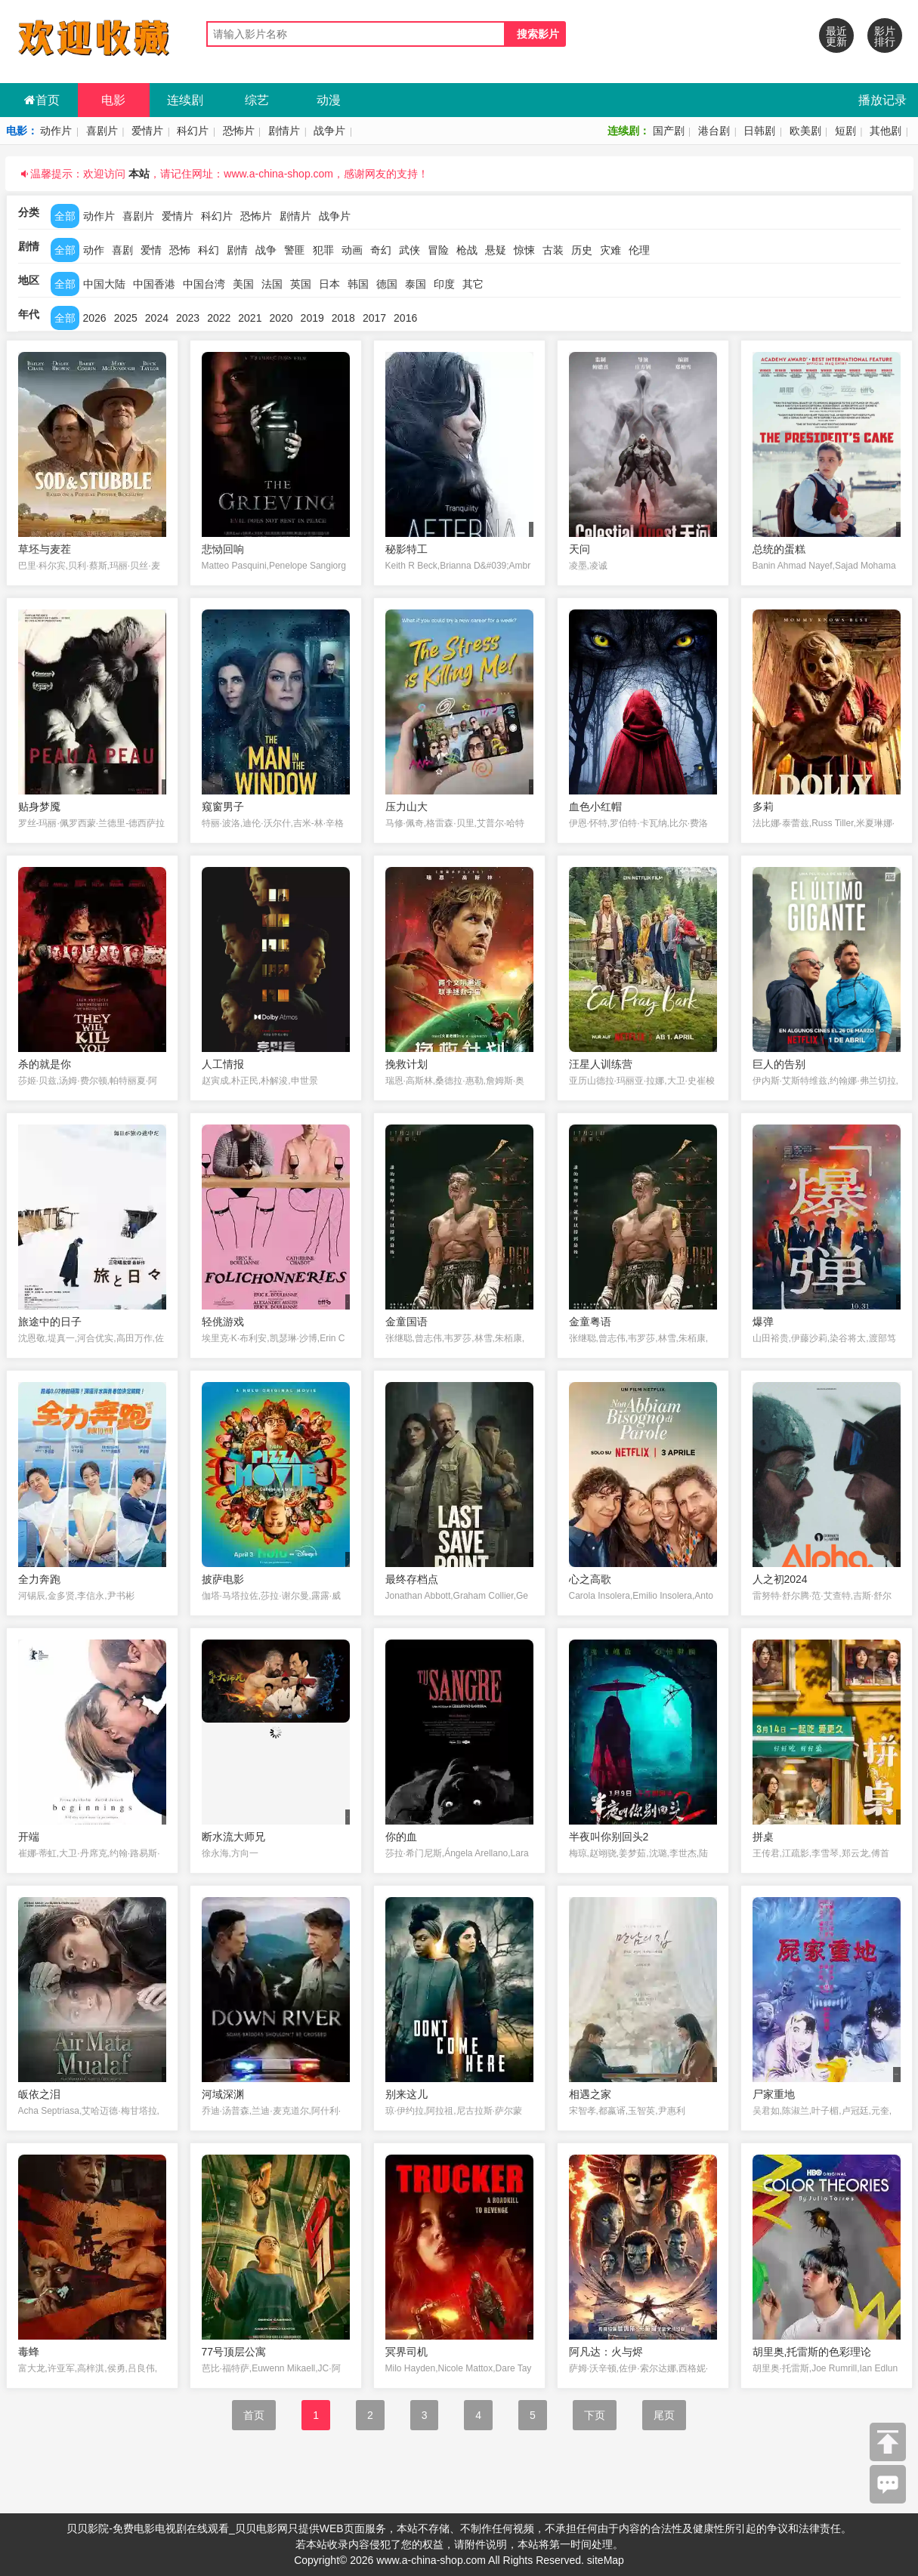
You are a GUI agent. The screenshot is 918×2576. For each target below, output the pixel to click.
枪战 (467, 250)
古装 (553, 250)
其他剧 (885, 131)
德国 (386, 284)
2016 (405, 318)
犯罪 (323, 250)
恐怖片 (239, 131)
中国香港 (154, 284)
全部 (65, 216)
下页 (594, 2415)
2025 (126, 318)
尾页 (664, 2415)
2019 (312, 318)
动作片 (56, 131)
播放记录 (882, 100)
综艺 (257, 100)
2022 (218, 318)
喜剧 (122, 250)
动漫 (329, 100)
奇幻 (380, 250)
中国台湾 (204, 284)
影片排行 (884, 36)
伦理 (639, 250)
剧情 (237, 250)
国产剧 (669, 131)
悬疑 (495, 250)
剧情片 (284, 131)
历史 (581, 250)
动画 (352, 250)
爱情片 (147, 131)
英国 (300, 284)
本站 (139, 174)
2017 (374, 318)
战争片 (329, 131)
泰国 (415, 284)
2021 (249, 318)
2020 (280, 318)
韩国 (358, 284)
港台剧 (714, 131)
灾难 (610, 250)
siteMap (605, 2560)
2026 (95, 318)
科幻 (208, 250)
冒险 (438, 250)
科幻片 (193, 131)
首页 (42, 100)
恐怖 (179, 250)
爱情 (151, 250)
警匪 (294, 250)
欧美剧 (805, 131)
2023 (187, 318)
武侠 (409, 250)
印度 (444, 284)
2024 (156, 318)
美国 (243, 284)
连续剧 (185, 100)
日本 (329, 284)
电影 (113, 100)
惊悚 (524, 250)
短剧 (845, 131)
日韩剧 (759, 131)
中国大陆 (104, 284)
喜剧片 (102, 131)
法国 (272, 284)
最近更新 (836, 36)
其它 (473, 284)
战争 (266, 250)
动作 (93, 250)
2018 (343, 318)
